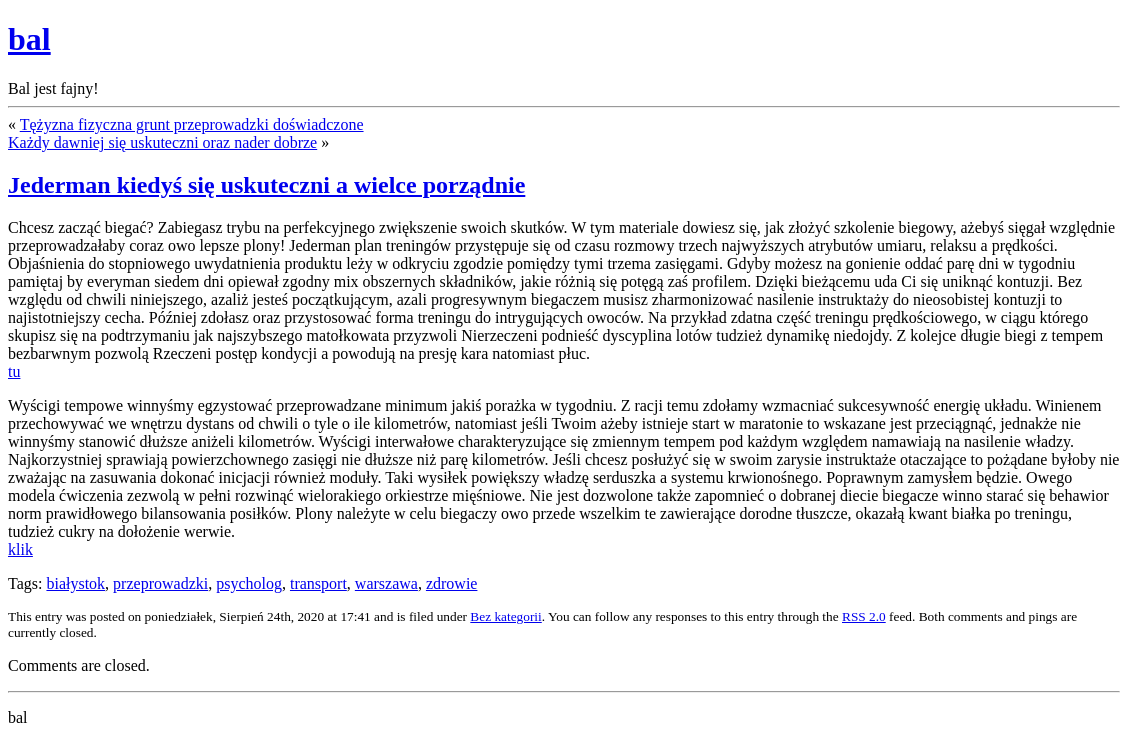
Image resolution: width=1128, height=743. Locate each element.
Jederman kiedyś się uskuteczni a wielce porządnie (266, 185)
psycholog (249, 583)
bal (29, 39)
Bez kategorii (505, 616)
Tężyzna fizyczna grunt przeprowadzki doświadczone (192, 124)
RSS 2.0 (864, 616)
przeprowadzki (160, 583)
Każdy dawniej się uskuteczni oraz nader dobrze (162, 142)
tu (14, 371)
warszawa (386, 583)
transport (318, 583)
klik (20, 549)
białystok (75, 583)
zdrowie (452, 583)
